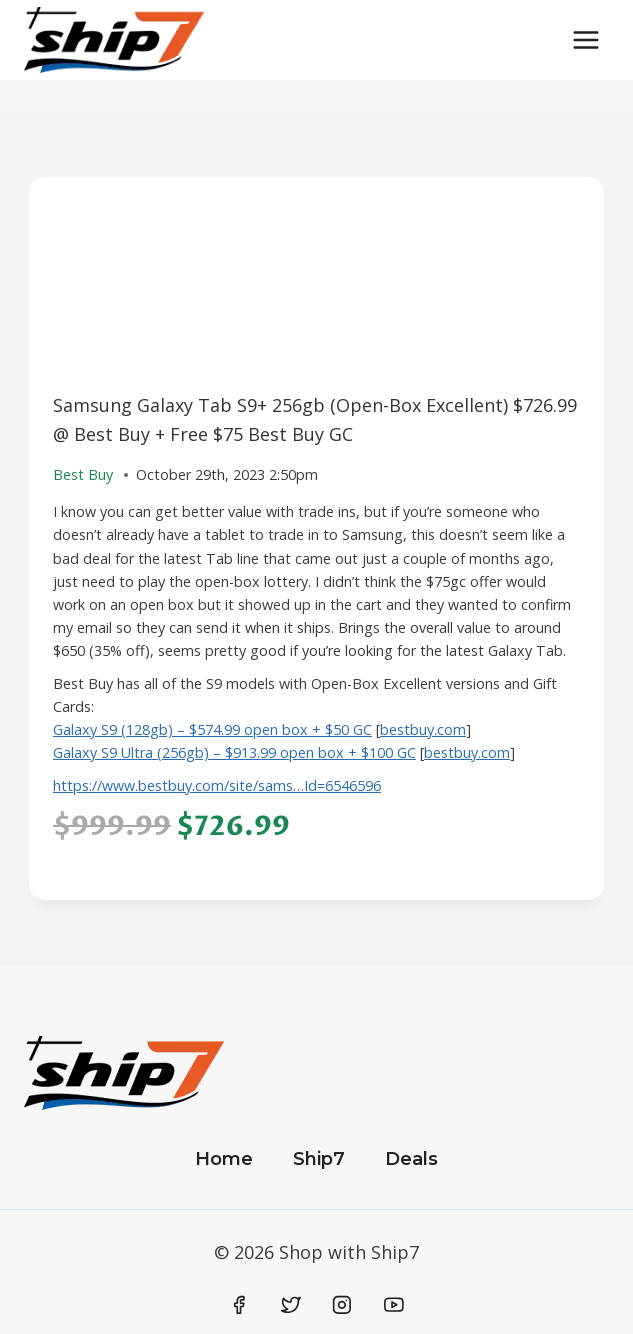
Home (224, 1159)
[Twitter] (291, 1305)
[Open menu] (585, 39)
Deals (411, 1159)
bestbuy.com (423, 729)
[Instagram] (342, 1305)
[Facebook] (240, 1305)
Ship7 (319, 1159)
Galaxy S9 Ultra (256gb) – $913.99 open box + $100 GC (234, 752)
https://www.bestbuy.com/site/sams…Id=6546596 (217, 785)
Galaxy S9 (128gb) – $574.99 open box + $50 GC (212, 729)
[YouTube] (394, 1305)
